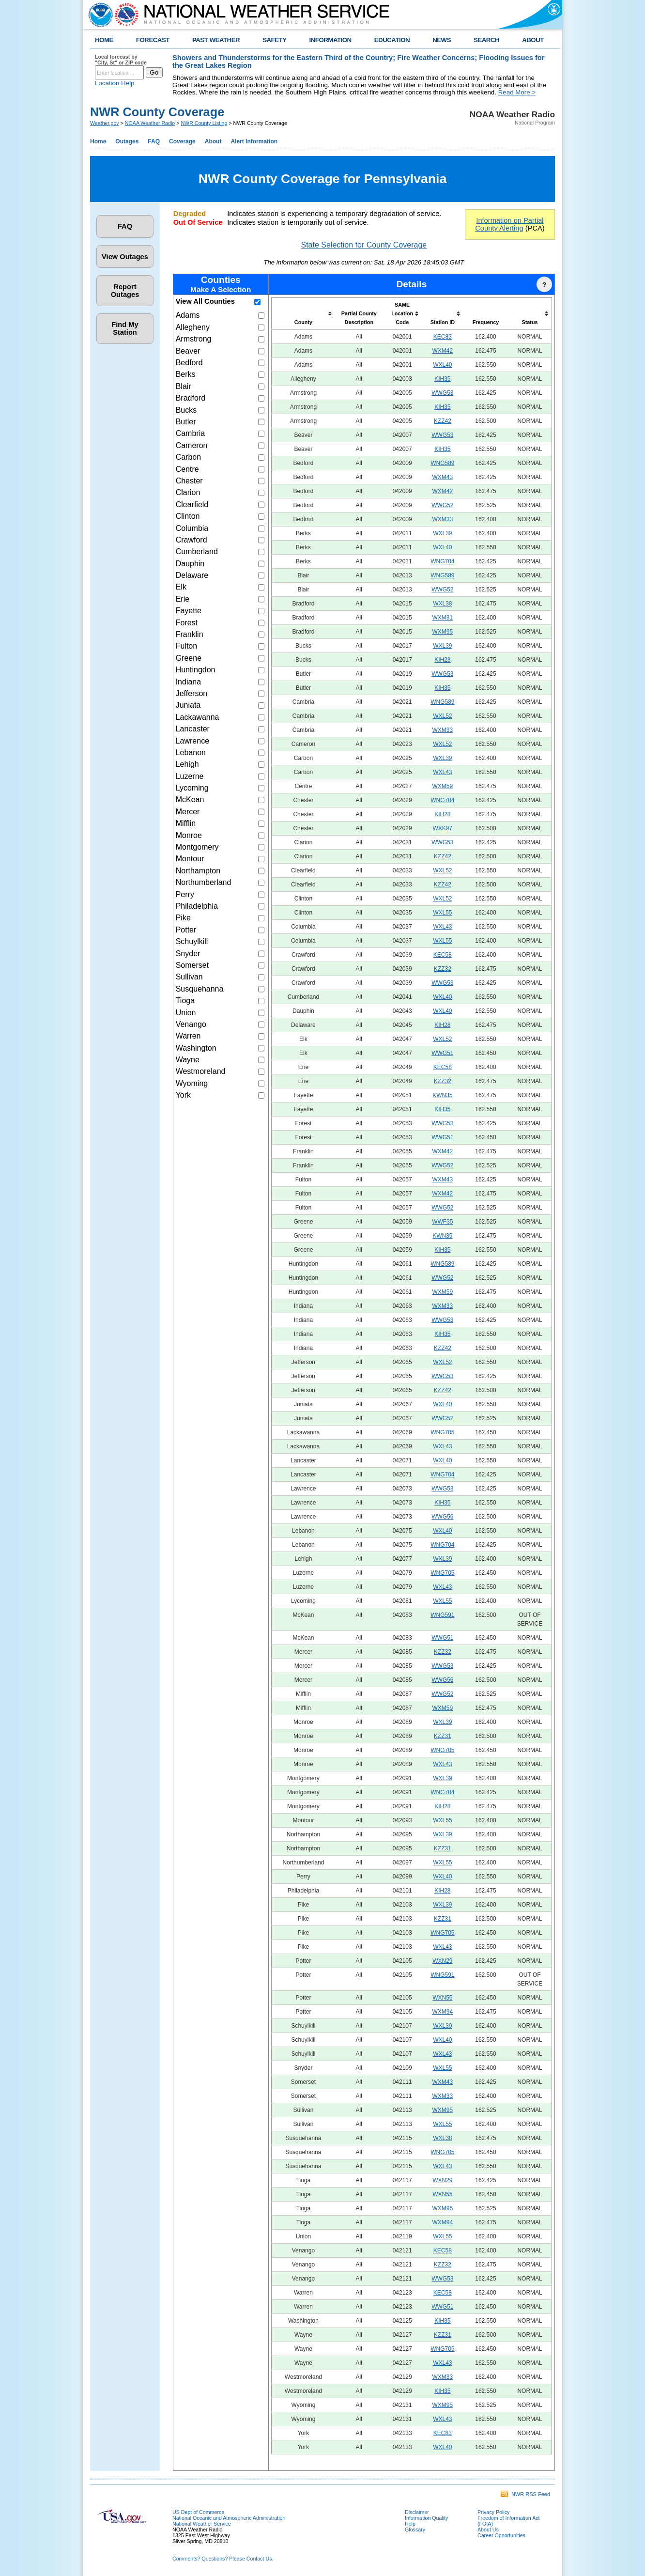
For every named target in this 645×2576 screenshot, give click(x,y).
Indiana (188, 682)
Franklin (189, 634)
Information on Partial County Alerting (509, 224)
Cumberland (197, 551)
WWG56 (442, 1516)
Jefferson (192, 693)
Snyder (188, 953)
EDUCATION (392, 40)
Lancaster (193, 729)
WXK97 (442, 828)
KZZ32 (442, 968)
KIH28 (442, 659)
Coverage (182, 141)
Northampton (198, 871)
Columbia (192, 528)
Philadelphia (197, 906)
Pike (183, 918)
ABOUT (533, 40)
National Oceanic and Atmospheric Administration (228, 2518)
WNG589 (442, 463)
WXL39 (442, 533)
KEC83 (442, 336)
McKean (190, 799)
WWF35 (442, 1221)
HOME (104, 40)
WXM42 (442, 350)
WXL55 (442, 912)
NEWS (441, 40)
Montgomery (197, 847)
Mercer (188, 811)
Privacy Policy (493, 2512)
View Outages (125, 257)
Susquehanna (200, 989)
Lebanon (191, 752)
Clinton (188, 516)
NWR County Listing (204, 123)
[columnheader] (303, 314)
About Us (488, 2529)
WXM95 (442, 631)
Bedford (189, 362)
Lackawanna (197, 717)
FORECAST (152, 40)
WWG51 (442, 1053)
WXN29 (442, 1960)
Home (98, 141)
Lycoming (192, 788)
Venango (191, 1024)
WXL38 (442, 603)
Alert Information (253, 141)
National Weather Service (201, 2524)
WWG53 (442, 392)
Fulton (186, 646)
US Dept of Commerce (198, 2512)
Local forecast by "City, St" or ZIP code (121, 59)
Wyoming (192, 1083)
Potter (186, 930)
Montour (190, 858)
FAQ (154, 141)
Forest (187, 623)
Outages (126, 141)
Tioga (185, 1000)
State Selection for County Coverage (364, 245)
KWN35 (442, 1095)
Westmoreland (201, 1071)
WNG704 (442, 561)
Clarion (188, 492)
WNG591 (442, 1615)
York (183, 1095)
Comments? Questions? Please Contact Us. (222, 2558)
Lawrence (192, 741)
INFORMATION (330, 40)
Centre (187, 469)
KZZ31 (442, 1736)
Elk (181, 587)
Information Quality (426, 2518)
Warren (188, 1036)
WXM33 (442, 519)
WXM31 (442, 617)
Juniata (188, 705)
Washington (196, 1048)
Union (186, 1013)
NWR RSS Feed (525, 2494)
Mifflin (186, 823)
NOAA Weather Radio (150, 123)
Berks (186, 374)
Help (410, 2524)
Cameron (192, 445)
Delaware (192, 575)
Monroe (189, 835)
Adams (188, 315)
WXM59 (442, 786)
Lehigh (187, 764)
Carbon (188, 457)
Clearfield (192, 504)
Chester (189, 481)
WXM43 (442, 477)
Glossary (415, 2529)
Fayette (188, 610)
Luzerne (190, 776)
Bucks (186, 410)
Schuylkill (192, 941)
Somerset (192, 965)
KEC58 (442, 954)
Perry (185, 894)
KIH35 (442, 378)
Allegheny (193, 327)
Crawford (191, 540)
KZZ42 (442, 421)
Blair (183, 386)
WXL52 (442, 716)
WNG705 (442, 1432)
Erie (182, 599)
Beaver (188, 351)
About (213, 141)
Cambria (190, 433)
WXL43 (442, 772)
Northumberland (203, 882)
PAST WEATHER (216, 40)
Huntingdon (195, 670)
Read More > (517, 92)
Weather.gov (104, 123)
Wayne (188, 1059)
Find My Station (124, 328)
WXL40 (442, 364)
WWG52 (442, 505)
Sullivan (189, 977)
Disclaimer (417, 2512)
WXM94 (442, 2011)
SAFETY (274, 40)
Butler (186, 422)
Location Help (115, 83)
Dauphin (190, 563)
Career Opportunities (501, 2535)
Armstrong (194, 339)
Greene (188, 658)
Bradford (190, 398)
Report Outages (125, 290)
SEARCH (486, 40)
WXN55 (442, 1997)
